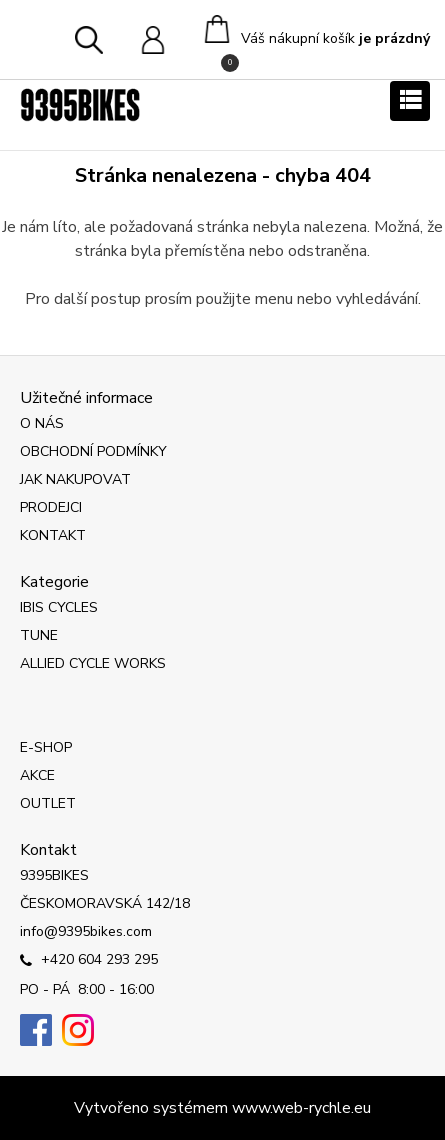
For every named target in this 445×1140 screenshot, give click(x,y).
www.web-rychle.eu (301, 1108)
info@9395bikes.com (86, 931)
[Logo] (80, 105)
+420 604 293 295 (89, 961)
